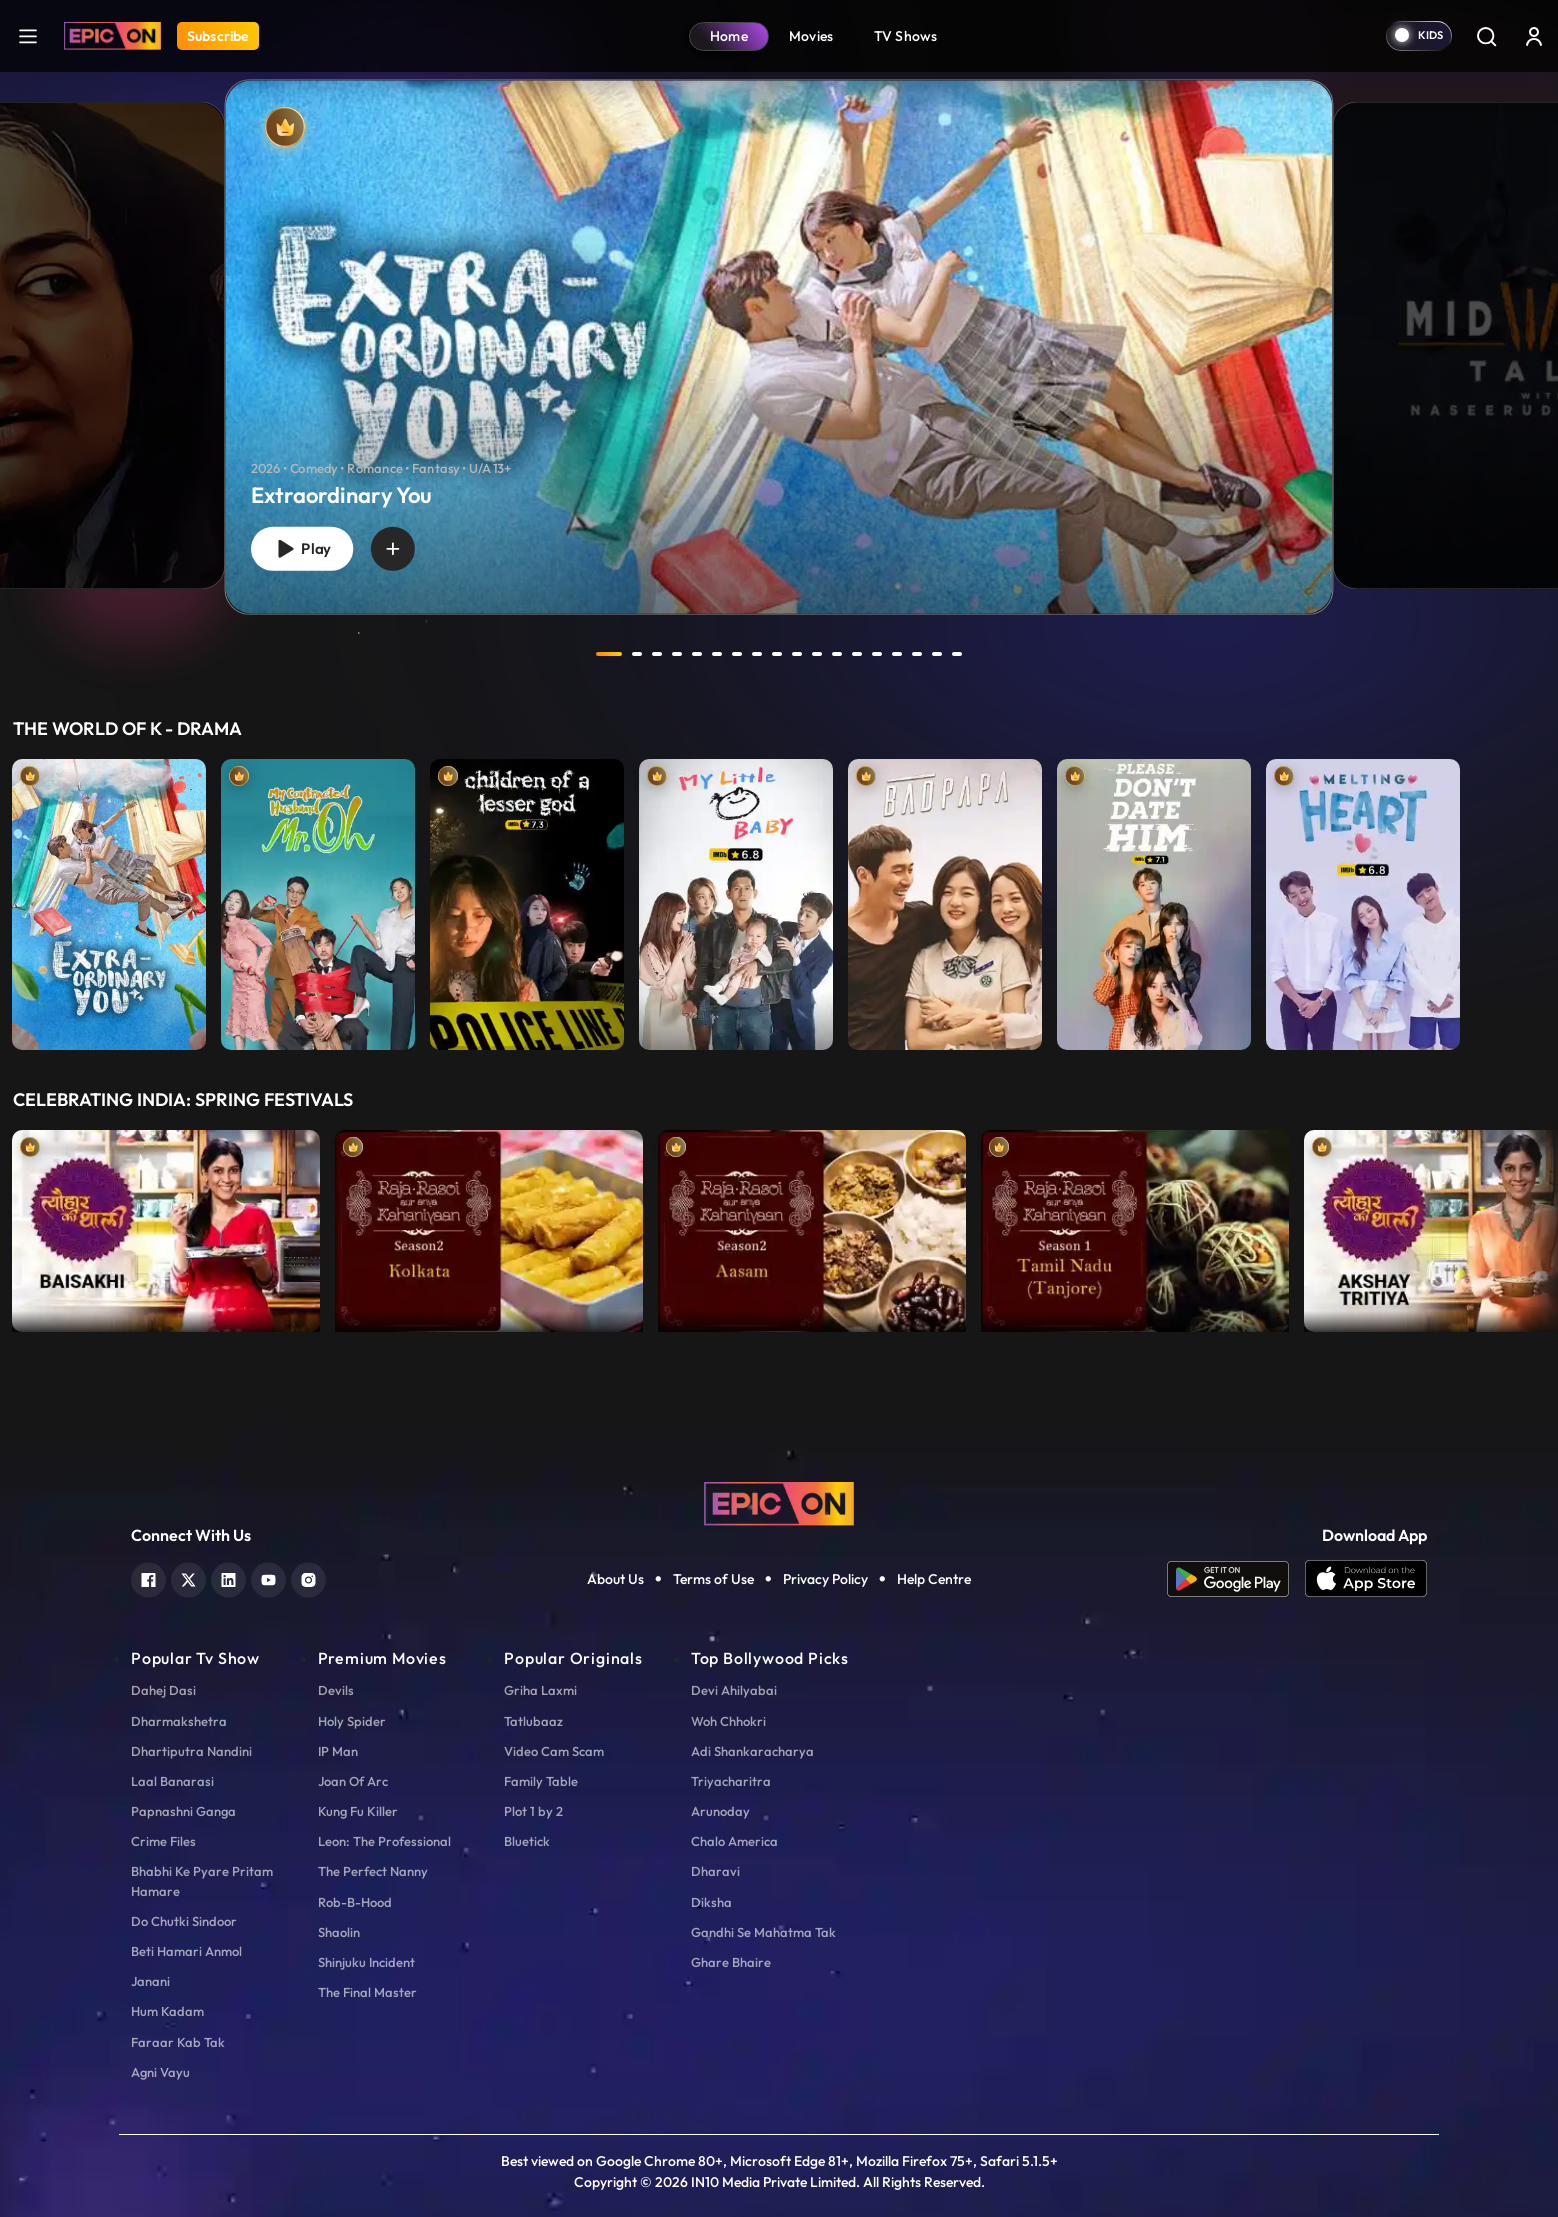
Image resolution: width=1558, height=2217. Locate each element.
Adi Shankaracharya (752, 1751)
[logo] (779, 1502)
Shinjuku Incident (366, 1962)
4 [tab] (677, 654)
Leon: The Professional (384, 1841)
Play (302, 549)
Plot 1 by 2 (533, 1811)
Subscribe (218, 36)
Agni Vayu (160, 2072)
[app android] (1236, 1579)
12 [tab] (837, 654)
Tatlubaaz (533, 1721)
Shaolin (339, 1932)
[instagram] (308, 1577)
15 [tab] (897, 654)
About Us (615, 1579)
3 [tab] (657, 654)
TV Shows (906, 36)
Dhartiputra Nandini (191, 1751)
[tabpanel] (779, 330)
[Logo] (112, 36)
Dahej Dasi (163, 1690)
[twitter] (188, 1577)
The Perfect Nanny (373, 1871)
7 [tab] (737, 654)
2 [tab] (637, 654)
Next (1538, 1226)
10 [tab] (797, 654)
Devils (336, 1690)
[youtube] (268, 1577)
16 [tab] (917, 654)
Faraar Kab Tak (178, 2042)
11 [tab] (817, 654)
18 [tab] (957, 654)
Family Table (541, 1781)
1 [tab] (609, 654)
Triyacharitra (731, 1781)
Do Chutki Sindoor (184, 1921)
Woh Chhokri (728, 1721)
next (1002, 654)
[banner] (779, 346)
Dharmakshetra (179, 1721)
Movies (811, 36)
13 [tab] (857, 654)
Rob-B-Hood (355, 1902)
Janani (150, 1981)
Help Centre (934, 1579)
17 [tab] (937, 654)
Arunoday (720, 1811)
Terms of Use (713, 1579)
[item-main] (109, 899)
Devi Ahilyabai (734, 1690)
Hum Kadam (167, 2011)
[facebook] (148, 1577)
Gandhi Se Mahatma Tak (763, 1932)
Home (729, 36)
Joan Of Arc (353, 1781)
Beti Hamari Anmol (186, 1951)
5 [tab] (697, 654)
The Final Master (367, 1992)
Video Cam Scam (554, 1751)
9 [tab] (777, 654)
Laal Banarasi (172, 1781)
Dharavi (715, 1871)
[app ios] (1366, 1579)
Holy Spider (352, 1721)
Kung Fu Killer (358, 1811)
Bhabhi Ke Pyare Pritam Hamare (202, 1880)
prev (556, 654)
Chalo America (734, 1841)
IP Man (338, 1751)
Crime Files (163, 1841)
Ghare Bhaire (731, 1962)
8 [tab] (757, 654)
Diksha (711, 1902)
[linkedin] (228, 1577)
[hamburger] (28, 35)
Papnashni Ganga (183, 1811)
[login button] (1534, 36)
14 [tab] (877, 654)
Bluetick (527, 1841)
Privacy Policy (825, 1579)
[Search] (1486, 36)
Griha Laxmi (540, 1690)
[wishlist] (393, 549)
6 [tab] (717, 654)
